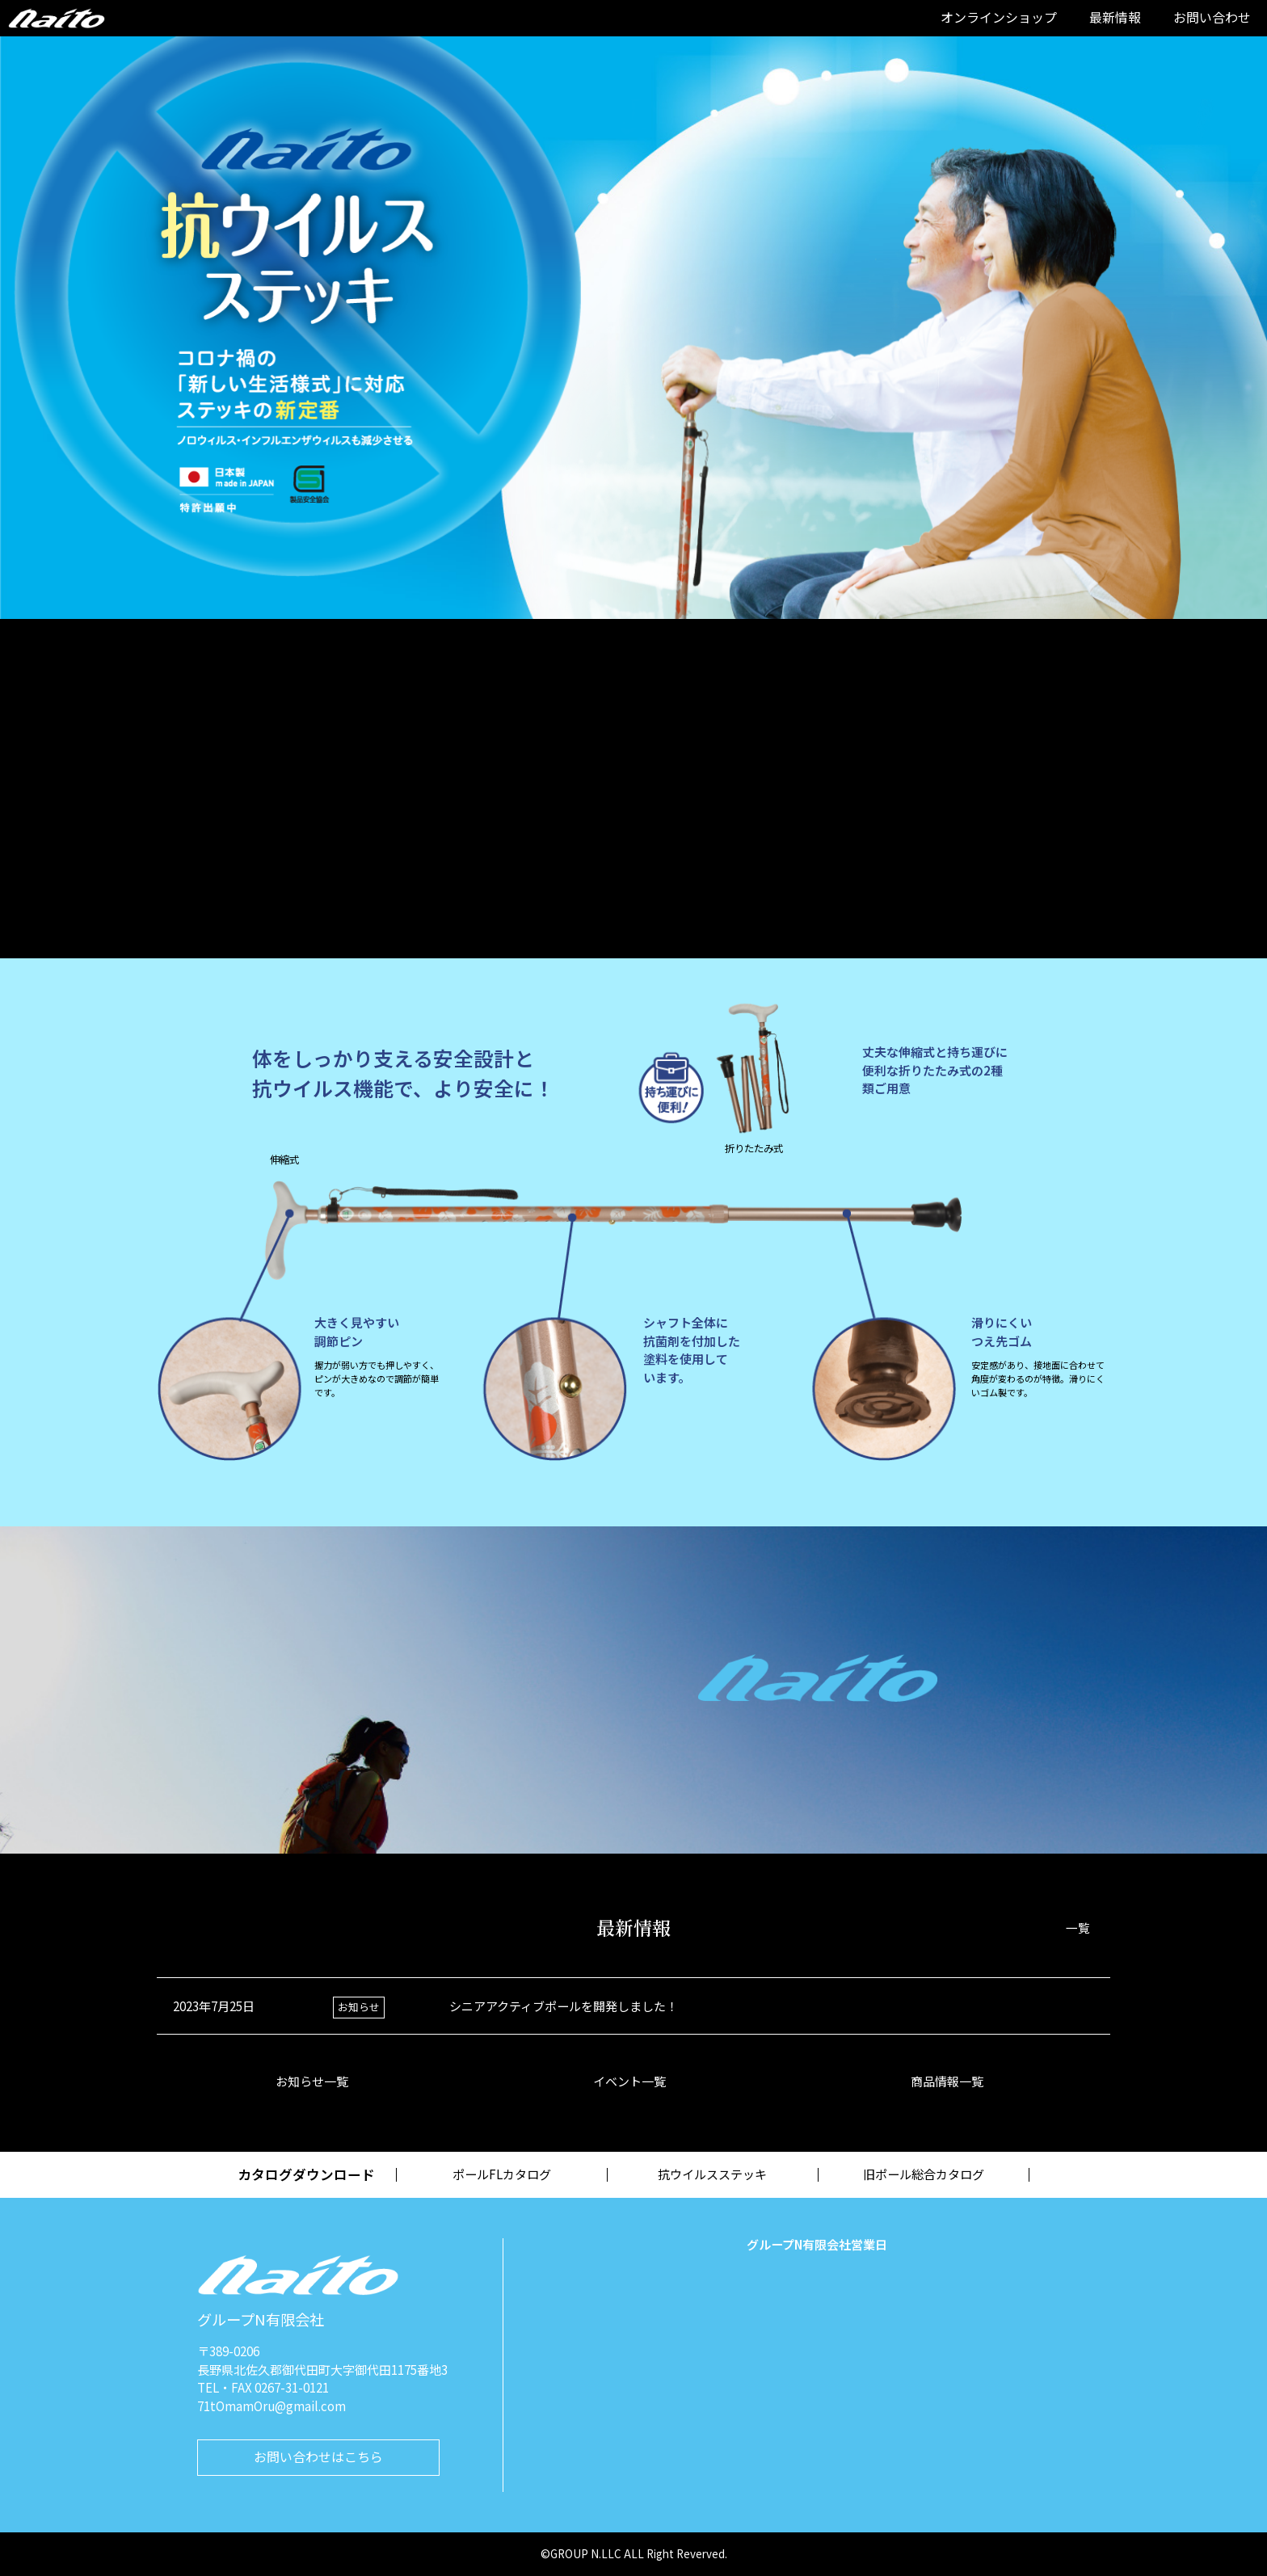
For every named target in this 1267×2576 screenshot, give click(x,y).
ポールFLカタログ (501, 2174)
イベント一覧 (633, 2081)
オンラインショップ (999, 17)
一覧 (1078, 1927)
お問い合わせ (1212, 17)
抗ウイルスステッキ (712, 2174)
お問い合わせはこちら (318, 2456)
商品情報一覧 (951, 2081)
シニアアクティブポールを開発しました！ (563, 2005)
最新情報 (1115, 17)
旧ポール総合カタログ (923, 2174)
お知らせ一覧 (316, 2081)
